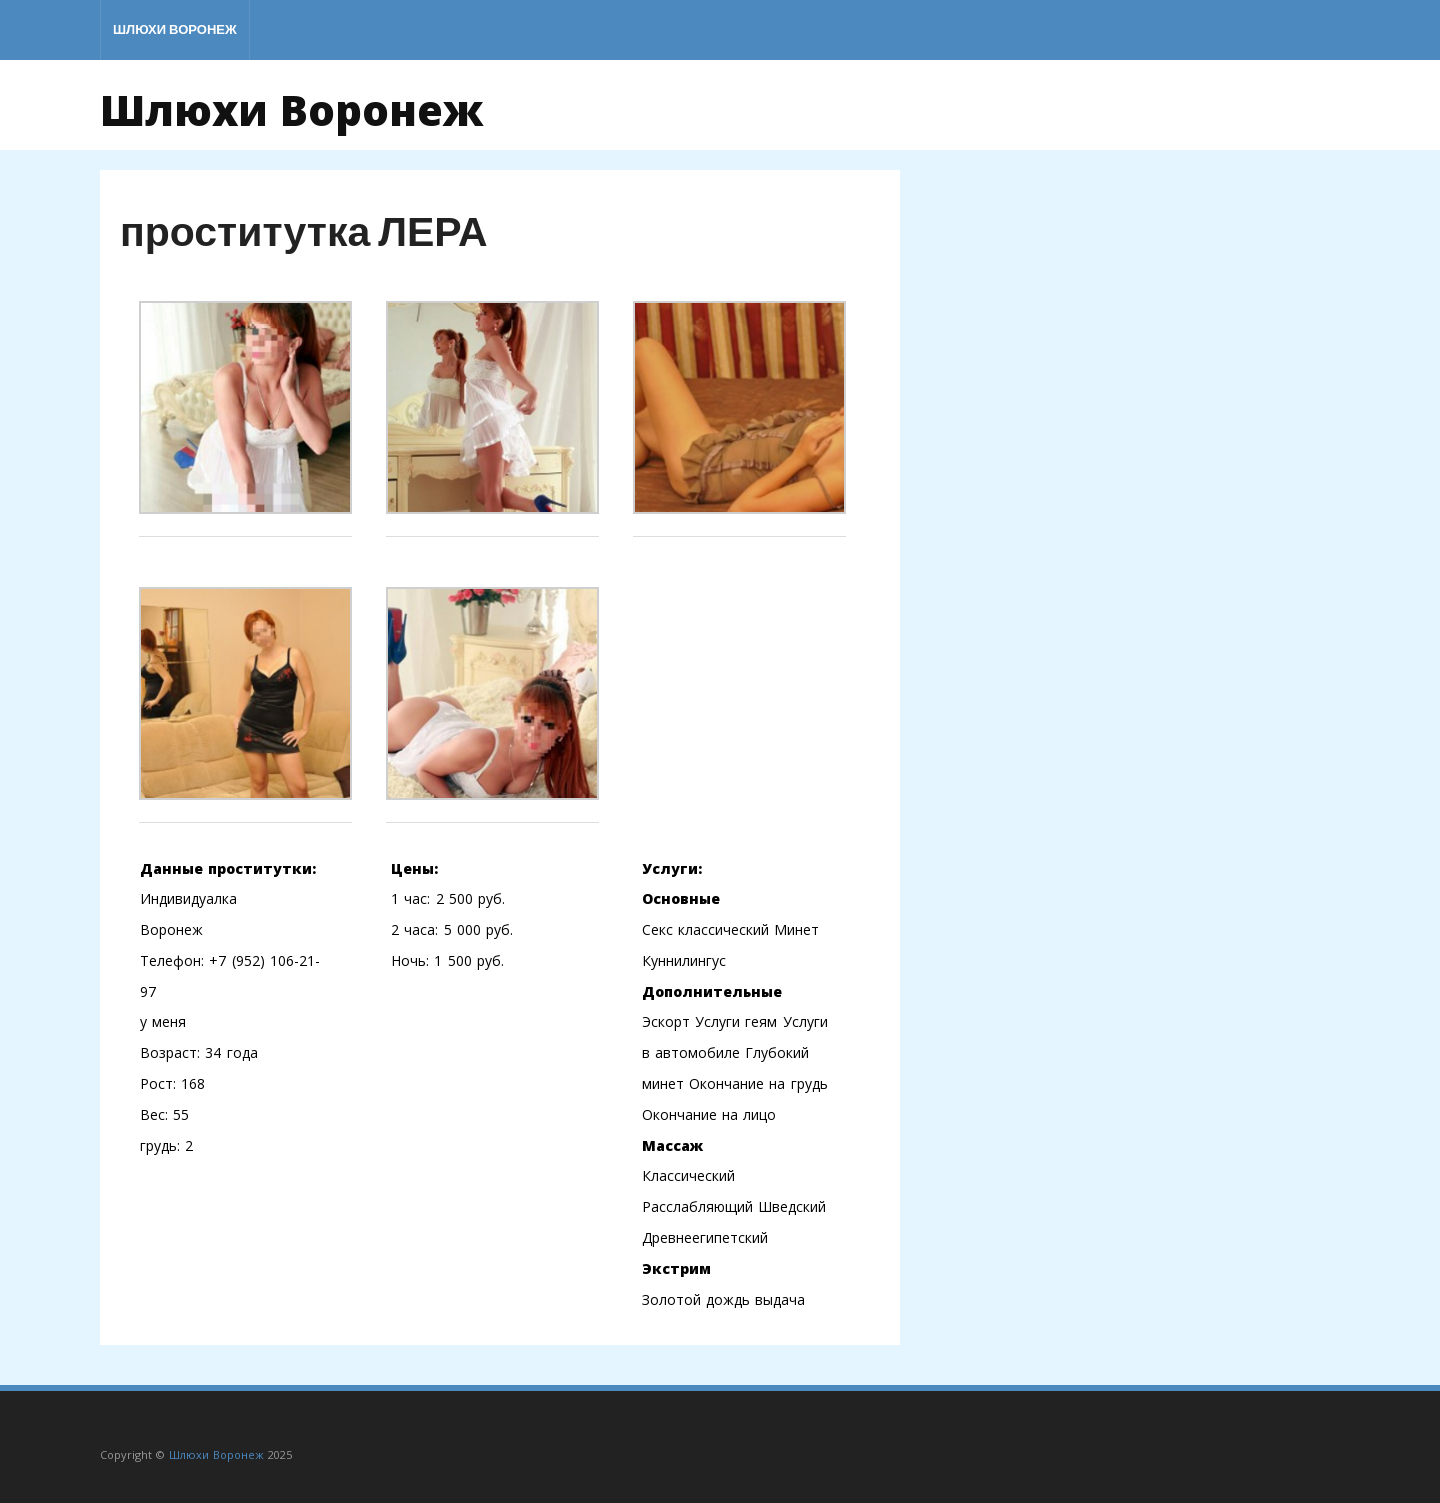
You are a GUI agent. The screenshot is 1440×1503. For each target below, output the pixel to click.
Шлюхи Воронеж (175, 29)
